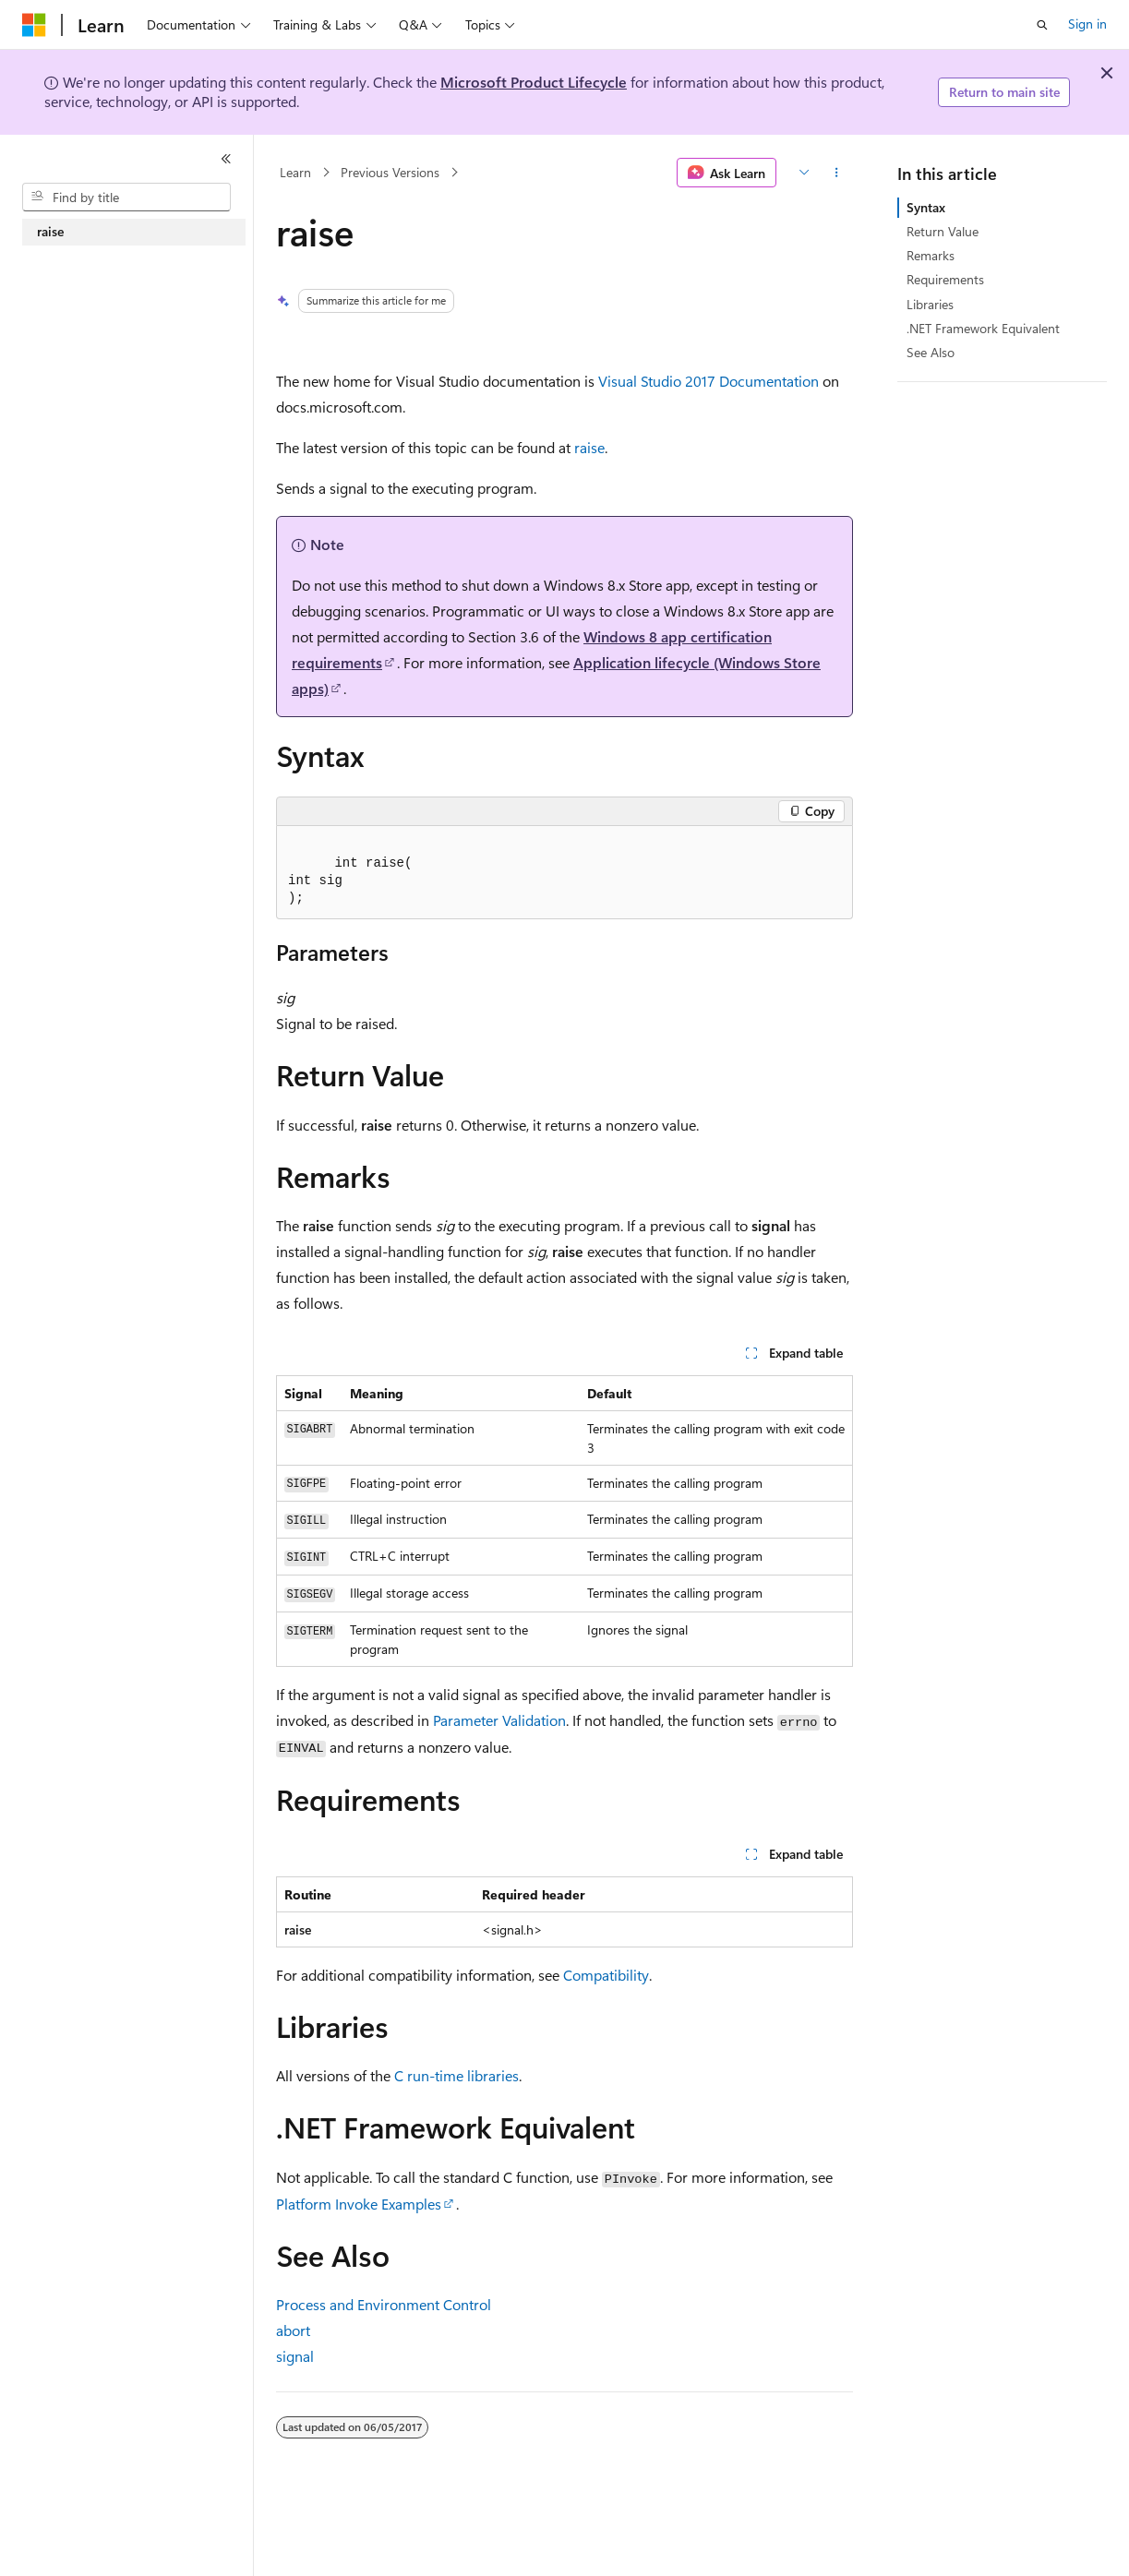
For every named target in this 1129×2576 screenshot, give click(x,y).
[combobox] (126, 197)
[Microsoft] (34, 25)
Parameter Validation (499, 1720)
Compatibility (606, 1974)
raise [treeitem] (50, 231)
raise (589, 447)
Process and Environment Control (383, 2304)
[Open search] (1042, 25)
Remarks (931, 255)
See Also (931, 352)
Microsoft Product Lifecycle (533, 81)
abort (293, 2330)
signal (295, 2356)
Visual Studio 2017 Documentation (708, 380)
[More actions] (837, 172)
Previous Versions (390, 172)
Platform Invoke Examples (358, 2203)
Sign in (1087, 23)
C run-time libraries (456, 2075)
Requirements (945, 279)
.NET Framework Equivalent (983, 328)
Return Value (943, 231)
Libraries (930, 304)
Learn (295, 172)
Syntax (926, 207)
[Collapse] (226, 158)
